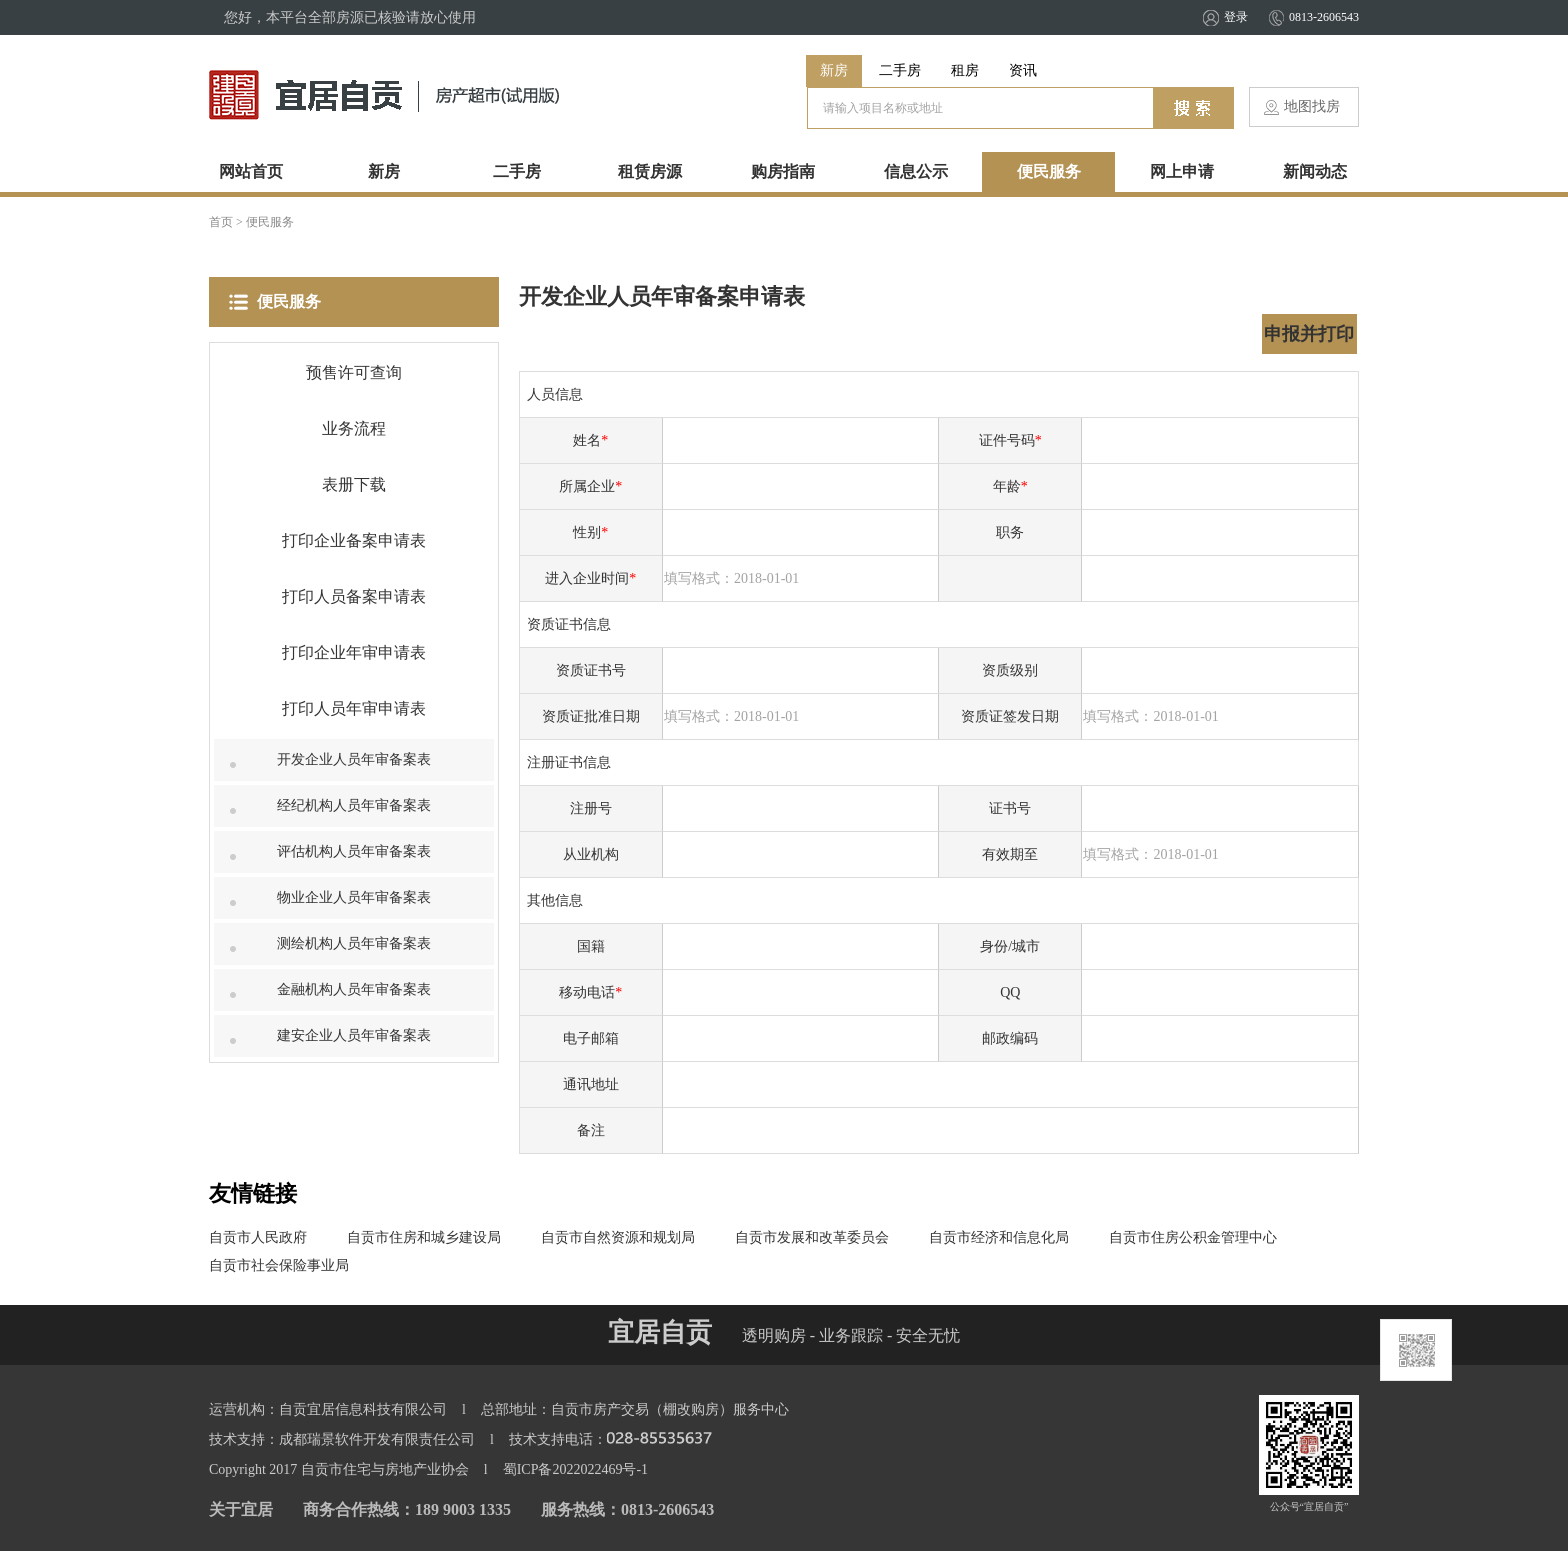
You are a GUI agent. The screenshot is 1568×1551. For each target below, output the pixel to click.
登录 (1236, 17)
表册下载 (354, 484)
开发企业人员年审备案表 (354, 759)
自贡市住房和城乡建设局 (424, 1237)
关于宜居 (241, 1509)
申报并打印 (1309, 334)
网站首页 (251, 171)
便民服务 (1049, 171)
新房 (834, 70)
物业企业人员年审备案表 (354, 897)
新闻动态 (1315, 171)
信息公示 (916, 171)
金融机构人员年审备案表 (354, 989)
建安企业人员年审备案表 (354, 1035)
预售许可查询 (354, 372)
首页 (221, 222)
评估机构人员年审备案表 (354, 851)
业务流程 (354, 428)
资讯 (1023, 70)
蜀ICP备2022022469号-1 (575, 1469)
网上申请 (1182, 171)
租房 (965, 70)
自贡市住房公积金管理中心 (1193, 1237)
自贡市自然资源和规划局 (618, 1237)
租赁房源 (650, 171)
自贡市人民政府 (258, 1237)
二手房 (900, 70)
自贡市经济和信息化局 (999, 1237)
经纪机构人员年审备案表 (354, 805)
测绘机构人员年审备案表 (354, 943)
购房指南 (783, 171)
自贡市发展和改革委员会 (812, 1237)
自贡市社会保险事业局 (279, 1265)
